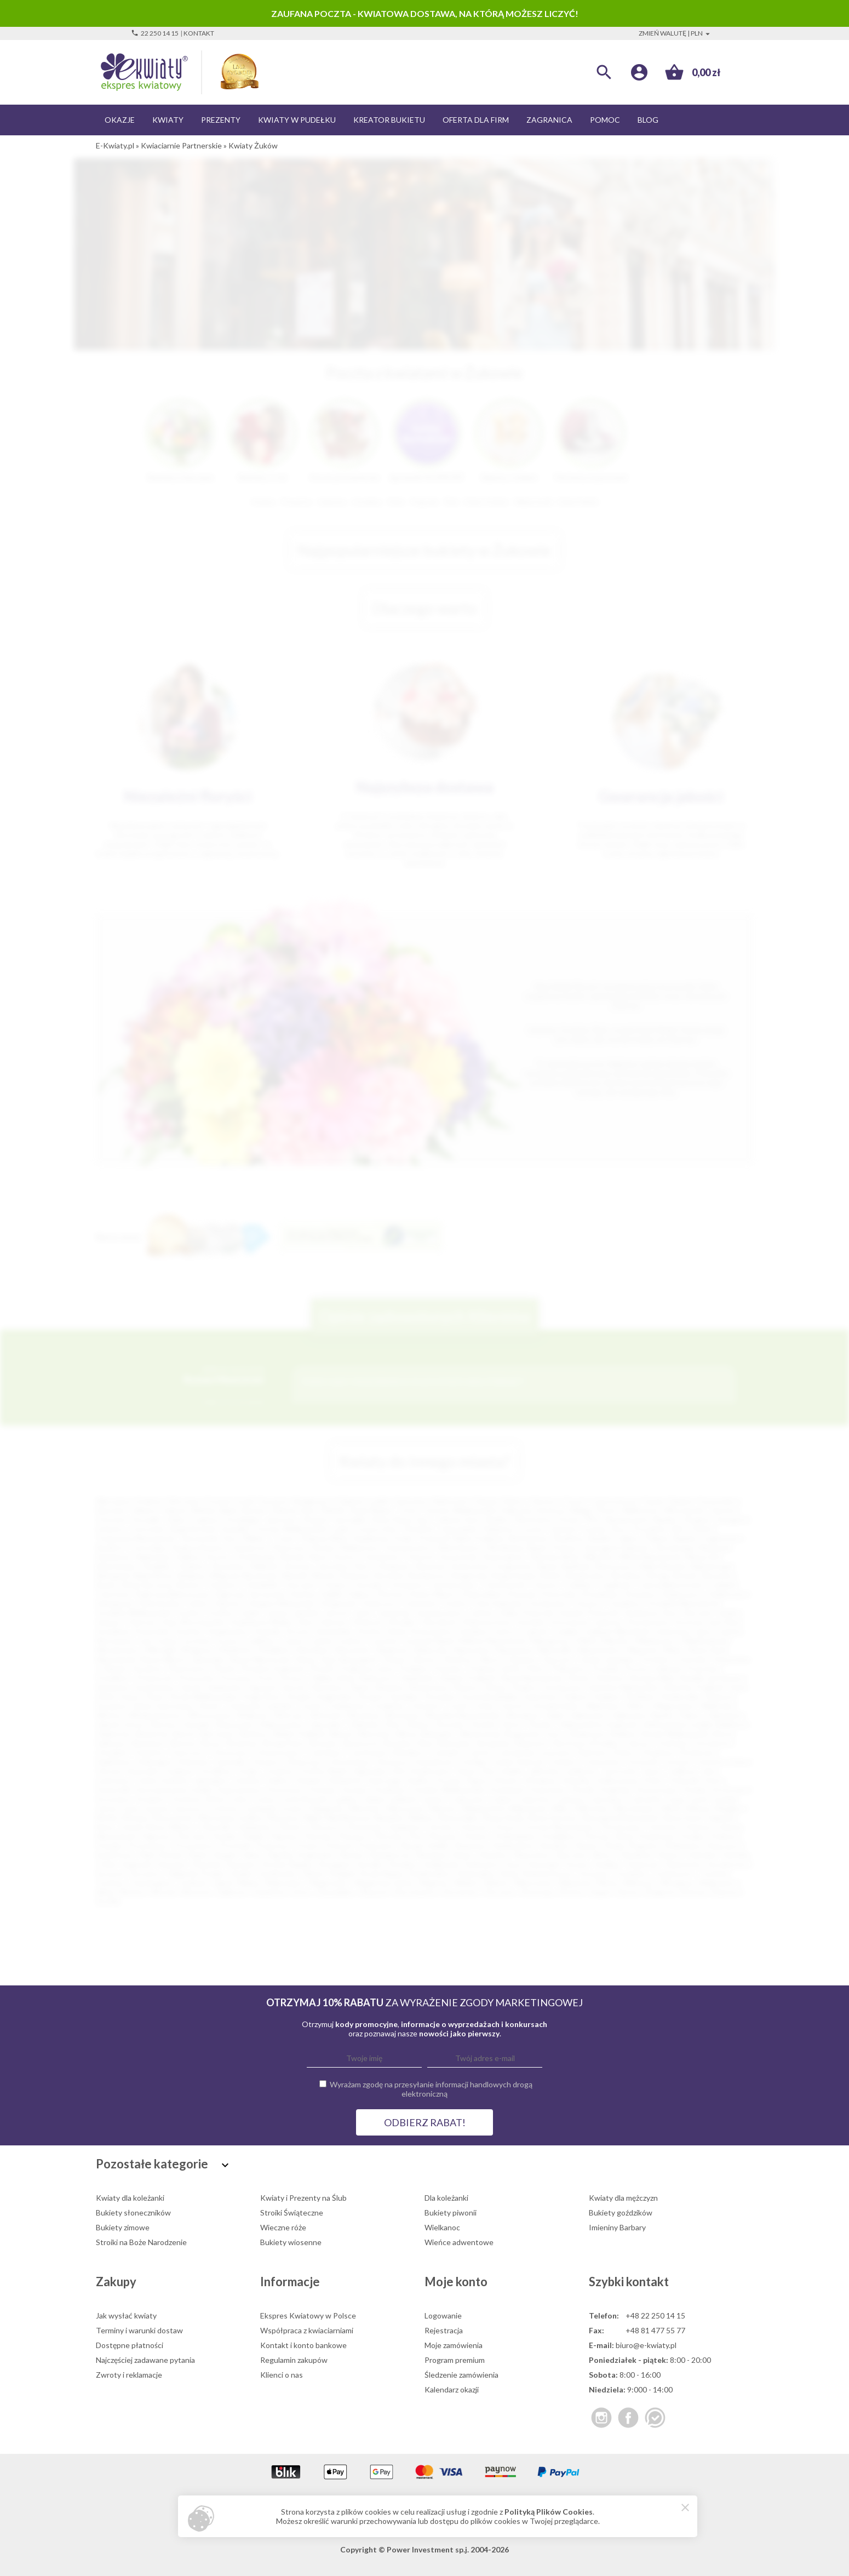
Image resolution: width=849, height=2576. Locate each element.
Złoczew (499, 1892)
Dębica (188, 1556)
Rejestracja (443, 2330)
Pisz (416, 1836)
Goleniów (421, 1603)
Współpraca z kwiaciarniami (306, 2330)
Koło (713, 1780)
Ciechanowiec (453, 1584)
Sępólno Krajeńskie (300, 1854)
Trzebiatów (345, 1705)
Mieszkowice (118, 1650)
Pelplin (253, 1836)
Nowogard (358, 1659)
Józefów (247, 1780)
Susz (514, 1864)
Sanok (191, 1687)
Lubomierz (606, 1799)
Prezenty (220, 119)
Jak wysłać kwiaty (126, 2315)
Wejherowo (360, 1547)
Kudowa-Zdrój (197, 1799)
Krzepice (152, 1799)
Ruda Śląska (371, 1510)
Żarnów (163, 1724)
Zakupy (116, 2281)
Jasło (363, 1612)
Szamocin (643, 1864)
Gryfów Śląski (323, 1771)
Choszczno (230, 1752)
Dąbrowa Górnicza (533, 1510)
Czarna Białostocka (669, 1584)
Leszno (533, 1528)
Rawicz (588, 1845)
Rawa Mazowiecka (532, 1677)
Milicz (561, 1808)
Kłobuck (367, 1622)
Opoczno (557, 1659)
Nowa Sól (703, 1556)
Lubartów (534, 1799)
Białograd (112, 1575)
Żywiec (541, 1724)
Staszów (171, 1864)
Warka (248, 1882)
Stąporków (261, 1696)
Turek (457, 1705)
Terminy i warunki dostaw (139, 2330)
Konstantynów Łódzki (173, 1789)
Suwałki (234, 1528)
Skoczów (572, 1854)
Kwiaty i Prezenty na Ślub (303, 2197)
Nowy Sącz (412, 1519)
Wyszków (522, 1715)
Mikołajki (161, 1650)
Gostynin (643, 1761)
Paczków (147, 1668)
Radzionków (513, 1845)
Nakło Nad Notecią (337, 1817)
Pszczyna (235, 1677)
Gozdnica (625, 1603)
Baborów (115, 1733)
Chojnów (148, 1752)
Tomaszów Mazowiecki (135, 1538)
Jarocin (336, 1612)
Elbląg (580, 1510)
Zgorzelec (327, 1724)
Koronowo (285, 1789)
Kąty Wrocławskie (193, 1622)
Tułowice (425, 1705)
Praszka (109, 1845)
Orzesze (473, 1826)
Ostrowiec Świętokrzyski (172, 1528)
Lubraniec (646, 1799)
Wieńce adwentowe (459, 2242)
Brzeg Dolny (284, 1743)
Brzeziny (399, 1743)
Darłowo (593, 1752)
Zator (301, 1892)
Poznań (218, 1500)
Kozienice (391, 1789)
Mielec (255, 1538)
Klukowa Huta (487, 1622)
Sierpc (463, 1854)
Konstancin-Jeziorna (586, 1622)
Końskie (531, 1622)
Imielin (511, 1771)
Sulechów (541, 1696)
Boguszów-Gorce (536, 1733)
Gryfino (221, 1612)
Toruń (573, 1500)
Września (363, 1715)
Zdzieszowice (281, 1724)
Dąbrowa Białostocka (172, 1594)
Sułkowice (482, 1864)
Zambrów (270, 1892)
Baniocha (152, 1733)
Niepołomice (600, 1650)
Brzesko (325, 1743)
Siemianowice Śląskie (640, 1519)
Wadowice (603, 1705)
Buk (425, 1743)
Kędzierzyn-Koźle (382, 1538)
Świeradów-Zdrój (487, 1873)
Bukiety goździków (620, 2212)
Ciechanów (381, 1556)
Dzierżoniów (160, 1603)
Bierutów (375, 1733)
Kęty (306, 1622)
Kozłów (189, 1631)
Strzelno (403, 1864)
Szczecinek (458, 1556)
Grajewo (179, 1771)
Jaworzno (281, 1519)
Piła (592, 1519)
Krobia (695, 1789)
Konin (569, 1519)
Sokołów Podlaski (693, 1687)
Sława (495, 1687)
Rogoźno (644, 1845)
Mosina (135, 1817)
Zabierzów (587, 1715)
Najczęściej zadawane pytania (145, 2360)
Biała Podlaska (479, 1538)
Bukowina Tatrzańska (474, 1743)
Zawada (195, 1724)
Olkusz (489, 1659)
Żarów (628, 1892)
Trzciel (309, 1705)
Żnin (392, 1724)
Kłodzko (402, 1622)
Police (535, 1668)
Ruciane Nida (652, 1677)
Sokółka (736, 1854)
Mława (698, 1808)
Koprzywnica (239, 1789)
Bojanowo (589, 1733)
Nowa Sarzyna (553, 1817)
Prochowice (148, 1845)
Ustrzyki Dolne (555, 1705)
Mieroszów (405, 1808)
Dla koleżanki (446, 2197)
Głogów (696, 1519)
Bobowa (356, 1575)
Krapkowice (228, 1631)
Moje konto (455, 2281)
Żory (619, 1528)
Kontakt (198, 33)
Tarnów (723, 1510)
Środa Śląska (381, 1873)
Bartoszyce (615, 1566)
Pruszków (650, 1528)
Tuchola (713, 1873)
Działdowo (114, 1761)
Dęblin (332, 1594)
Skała (360, 1687)
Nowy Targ (315, 1659)
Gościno (711, 1761)
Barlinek (576, 1566)
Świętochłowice (199, 1547)
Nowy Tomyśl (118, 1826)
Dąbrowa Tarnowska (250, 1594)
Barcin (185, 1733)
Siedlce (497, 1519)
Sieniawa (431, 1854)
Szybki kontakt (629, 2281)
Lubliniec (261, 1640)
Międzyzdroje (705, 1640)
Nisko (673, 1650)
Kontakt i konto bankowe (303, 2345)
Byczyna (158, 1584)
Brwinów (243, 1743)
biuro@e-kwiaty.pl (646, 2345)
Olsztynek (363, 1826)
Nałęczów (432, 1650)
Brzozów (717, 1575)
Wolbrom (252, 1715)
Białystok (450, 1500)
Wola (104, 1892)
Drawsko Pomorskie (542, 1594)
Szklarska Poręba (196, 1873)
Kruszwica (113, 1799)
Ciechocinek (504, 1584)
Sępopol (262, 1687)
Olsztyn (543, 1500)
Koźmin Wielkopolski (449, 1789)
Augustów (514, 1566)
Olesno (423, 1659)
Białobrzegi (711, 1566)
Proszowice (194, 1845)
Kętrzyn (333, 1622)
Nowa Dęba (458, 1817)
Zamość (564, 1528)
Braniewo (149, 1743)
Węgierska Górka (383, 1882)
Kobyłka (576, 1780)
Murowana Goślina (230, 1817)
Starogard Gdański (615, 1547)
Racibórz (110, 1547)
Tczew (283, 1538)
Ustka (483, 1705)
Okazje (120, 119)
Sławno (466, 1687)
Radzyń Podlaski (467, 1677)
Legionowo (721, 1538)
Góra (739, 1761)
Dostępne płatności (129, 2345)
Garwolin (230, 1761)
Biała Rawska (663, 1566)
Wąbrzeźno (284, 1882)
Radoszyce (377, 1677)
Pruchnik (235, 1845)
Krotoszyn (730, 1789)
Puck (265, 1677)
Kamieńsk (345, 1780)
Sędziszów (225, 1687)
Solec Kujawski (125, 1864)
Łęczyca (188, 1808)
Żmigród (659, 1892)
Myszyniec (353, 1650)
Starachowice (409, 1547)
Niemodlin (555, 1650)
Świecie (719, 1696)
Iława (465, 1771)
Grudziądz (242, 1519)
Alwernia (430, 1566)
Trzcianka (629, 1873)
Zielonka (364, 1724)
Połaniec (448, 1668)
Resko (579, 1677)
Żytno (512, 1724)
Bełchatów (529, 1538)
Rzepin (225, 1854)
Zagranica (549, 119)
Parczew (191, 1836)
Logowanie (443, 2315)
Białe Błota (154, 1575)
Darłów (303, 1594)
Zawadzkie (335, 1892)
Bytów (189, 1584)
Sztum (209, 1705)
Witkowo (638, 1882)
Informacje (290, 2281)
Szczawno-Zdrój (123, 1705)
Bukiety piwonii (450, 2212)
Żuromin (450, 1724)
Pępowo (285, 1836)
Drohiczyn (698, 1752)
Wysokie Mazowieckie (462, 1715)
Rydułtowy (115, 1854)
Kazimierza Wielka (261, 1622)
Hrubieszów (430, 1771)
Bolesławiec (116, 1566)
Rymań (171, 1854)
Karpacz (109, 1622)
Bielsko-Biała (215, 1510)
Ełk (678, 1528)
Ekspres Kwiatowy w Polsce (308, 2315)
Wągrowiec (328, 1882)
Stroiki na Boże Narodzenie (141, 2242)
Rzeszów (111, 1510)
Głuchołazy (350, 1761)
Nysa (319, 1556)
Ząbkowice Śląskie (642, 1715)
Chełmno (222, 1584)
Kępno (477, 1780)
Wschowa (402, 1715)
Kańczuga (384, 1780)
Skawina (389, 1687)
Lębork (536, 1631)
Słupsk (315, 1519)
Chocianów (711, 1743)
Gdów (197, 1603)
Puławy (565, 1547)
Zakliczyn (232, 1892)
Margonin (327, 1808)
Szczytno (146, 1873)
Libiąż (373, 1799)
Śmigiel (342, 1873)
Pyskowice (376, 1845)
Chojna (334, 1584)
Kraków (149, 1500)
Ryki (147, 1854)
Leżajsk (566, 1631)
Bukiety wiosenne (291, 2242)
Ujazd (222, 1882)
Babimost (734, 1724)
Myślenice (237, 1650)
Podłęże (413, 1668)
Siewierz (494, 1854)
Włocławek (684, 1510)
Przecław (703, 1668)
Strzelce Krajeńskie (319, 1696)
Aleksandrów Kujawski (598, 1724)
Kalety (279, 1780)
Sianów (351, 1854)
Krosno (219, 1556)
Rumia (323, 1547)
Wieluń (496, 1882)
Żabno (691, 1715)
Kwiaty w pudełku (297, 119)
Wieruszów (533, 1882)
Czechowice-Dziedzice (385, 1752)
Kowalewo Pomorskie (133, 1631)
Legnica (206, 1519)
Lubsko (321, 1640)
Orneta (440, 1826)
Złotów (571, 1892)
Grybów (280, 1771)
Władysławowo (155, 1715)
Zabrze (175, 1510)
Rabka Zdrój (333, 1677)
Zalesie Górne (120, 1724)
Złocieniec (461, 1892)
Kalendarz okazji (451, 2389)
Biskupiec (438, 1733)
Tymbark (192, 1882)
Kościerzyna (647, 1622)
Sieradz (292, 1556)
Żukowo (725, 1892)
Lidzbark (403, 1799)
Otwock (420, 1556)
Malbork (264, 1566)
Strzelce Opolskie (388, 1696)
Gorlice (456, 1603)
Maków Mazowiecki (492, 1640)
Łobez (167, 1640)
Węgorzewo (674, 1705)
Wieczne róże (283, 2227)
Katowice (411, 1500)
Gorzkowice (548, 1603)
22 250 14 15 (155, 33)
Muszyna (283, 1817)
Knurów (298, 1566)
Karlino (419, 1780)
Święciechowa (547, 1873)
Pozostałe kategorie (164, 2163)
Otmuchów (731, 1659)
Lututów (384, 1640)
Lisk (144, 1640)
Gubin (250, 1612)
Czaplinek (614, 1584)
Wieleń (466, 1882)
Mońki (106, 1817)
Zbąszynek (233, 1724)
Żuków (418, 1724)
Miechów (365, 1808)
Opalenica (404, 1826)
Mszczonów (173, 1817)
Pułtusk (338, 1845)
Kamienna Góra (650, 1612)
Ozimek (113, 1668)
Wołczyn (289, 1715)
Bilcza (406, 1733)
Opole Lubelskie (606, 1659)
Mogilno (729, 1808)
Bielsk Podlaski (299, 1733)
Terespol (592, 1873)
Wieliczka (717, 1705)
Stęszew (241, 1864)
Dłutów (391, 1594)
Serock (294, 1687)
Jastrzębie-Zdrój (360, 1519)
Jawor (653, 1771)
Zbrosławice (415, 1892)
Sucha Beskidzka (490, 1696)
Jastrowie (619, 1771)
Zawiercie (249, 1547)
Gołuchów (603, 1761)
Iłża (487, 1771)
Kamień (309, 1780)
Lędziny (345, 1799)
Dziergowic (115, 1603)
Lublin (379, 1500)
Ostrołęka (148, 1547)
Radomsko (153, 1556)
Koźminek (507, 1789)
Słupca (670, 1854)
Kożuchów (548, 1789)
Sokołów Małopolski (622, 1687)
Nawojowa (514, 1650)
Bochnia (389, 1575)
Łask (700, 1799)
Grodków (216, 1771)
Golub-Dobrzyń (518, 1761)
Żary (362, 1566)
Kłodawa (540, 1780)
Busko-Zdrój (117, 1584)
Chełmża (671, 1743)
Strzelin (370, 1864)
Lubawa (570, 1799)
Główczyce (305, 1761)
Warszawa (113, 1500)
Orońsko (655, 1659)
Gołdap (473, 1761)
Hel (398, 1771)
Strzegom (334, 1864)
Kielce (513, 1500)
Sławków (636, 1854)
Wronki (163, 1892)
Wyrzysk (195, 1892)
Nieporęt (643, 1650)
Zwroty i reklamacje (129, 2374)
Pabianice (498, 1528)
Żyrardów (228, 1566)
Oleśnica (457, 1659)
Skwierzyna (428, 1687)
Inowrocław (377, 1528)
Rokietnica (684, 1845)
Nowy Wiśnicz (170, 1826)
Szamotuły (683, 1864)
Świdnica (569, 1538)
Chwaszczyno (278, 1752)
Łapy (677, 1799)
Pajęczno (156, 1836)
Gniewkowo (434, 1761)
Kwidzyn (474, 1631)
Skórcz (604, 1854)
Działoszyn (727, 1594)
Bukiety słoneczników (133, 2212)
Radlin (438, 1845)
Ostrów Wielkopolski (290, 1528)
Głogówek (338, 1603)
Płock (606, 1510)
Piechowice (188, 1668)
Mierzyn (443, 1808)
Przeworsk (154, 1677)
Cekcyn (637, 1743)
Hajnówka (369, 1771)
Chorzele (367, 1584)
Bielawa (192, 1575)
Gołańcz (564, 1761)
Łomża (594, 1528)
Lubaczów (468, 1799)
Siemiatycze (390, 1854)
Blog (648, 119)
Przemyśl (433, 1538)
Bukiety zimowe (123, 2227)
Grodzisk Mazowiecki (682, 1603)
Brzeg (658, 1575)
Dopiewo (659, 1752)
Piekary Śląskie (671, 1538)
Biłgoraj (224, 1575)
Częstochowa (613, 1500)
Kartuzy (142, 1622)
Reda (614, 1845)
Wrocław (184, 1500)
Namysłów (473, 1650)
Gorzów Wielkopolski (460, 1510)
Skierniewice (459, 1547)
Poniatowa (656, 1836)
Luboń (292, 1640)
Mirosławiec (635, 1808)
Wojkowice (718, 1882)
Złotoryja (536, 1892)
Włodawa (676, 1882)
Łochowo (223, 1808)
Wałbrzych (640, 1510)
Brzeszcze (361, 1743)
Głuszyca (392, 1761)
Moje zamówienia (453, 2345)
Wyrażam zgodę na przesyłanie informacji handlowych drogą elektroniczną (431, 2089)
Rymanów (112, 1687)
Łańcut (507, 1631)
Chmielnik (261, 1584)
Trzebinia (387, 1705)
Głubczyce (380, 1603)
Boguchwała (514, 1575)
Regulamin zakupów (294, 2360)
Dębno (360, 1594)
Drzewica (641, 1594)
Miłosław (593, 1808)
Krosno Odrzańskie (319, 1631)
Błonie (324, 1575)
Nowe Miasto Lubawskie (183, 1659)
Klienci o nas (281, 2374)
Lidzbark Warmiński (616, 1631)
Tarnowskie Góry (209, 1538)
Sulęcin (576, 1696)
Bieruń (342, 1733)
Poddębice (559, 1836)
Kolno (654, 1780)
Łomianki (260, 1808)
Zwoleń (483, 1724)
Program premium (454, 2360)
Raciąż (411, 1845)
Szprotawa (174, 1705)
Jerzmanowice (439, 1612)
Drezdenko (600, 1594)
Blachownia (480, 1733)
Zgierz (629, 1538)
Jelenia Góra (458, 1519)
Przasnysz (273, 1845)
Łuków (351, 1640)
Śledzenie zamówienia (461, 2374)
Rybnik (333, 1510)
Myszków (314, 1650)
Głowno (266, 1761)
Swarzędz (544, 1864)
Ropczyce (724, 1845)
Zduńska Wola (553, 1556)
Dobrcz (626, 1752)
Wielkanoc (442, 2227)
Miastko (616, 1640)
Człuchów (113, 1594)
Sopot (130, 1696)
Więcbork (575, 1882)
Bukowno (533, 1743)
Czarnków (324, 1752)
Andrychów (470, 1566)
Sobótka (702, 1854)
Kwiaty (167, 119)
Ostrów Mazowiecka (558, 1826)
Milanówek (527, 1808)
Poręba (692, 1836)
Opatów (521, 1659)
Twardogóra (150, 1882)
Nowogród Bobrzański (620, 1817)
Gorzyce (589, 1603)
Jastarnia (393, 1612)
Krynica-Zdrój (381, 1631)
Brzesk (685, 1575)
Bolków (624, 1733)
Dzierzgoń (155, 1761)
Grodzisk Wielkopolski (133, 1612)
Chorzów (111, 1519)
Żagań (600, 1892)
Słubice (525, 1687)
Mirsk (671, 1808)
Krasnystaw (657, 1789)
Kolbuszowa (617, 1780)
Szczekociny (727, 1864)
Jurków (481, 1612)
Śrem (155, 1696)
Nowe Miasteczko (261, 1659)
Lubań (501, 1799)
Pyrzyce (293, 1677)
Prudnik (606, 1668)
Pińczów (389, 1836)
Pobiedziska (515, 1836)
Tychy (407, 1510)
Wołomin (326, 1715)
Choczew (299, 1584)
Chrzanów (405, 1584)
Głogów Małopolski (280, 1603)
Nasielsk (389, 1817)
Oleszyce (324, 1826)
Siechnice (328, 1687)
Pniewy (476, 1836)
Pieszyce (354, 1836)
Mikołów (598, 1556)
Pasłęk (224, 1836)
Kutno (344, 1556)
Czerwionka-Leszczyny (533, 1752)
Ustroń (512, 1705)
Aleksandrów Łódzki (677, 1724)
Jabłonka (544, 1771)
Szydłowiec (278, 1873)
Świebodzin (680, 1696)
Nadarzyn (393, 1650)
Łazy (131, 1808)
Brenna (183, 1743)
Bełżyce (254, 1733)
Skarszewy (532, 1854)
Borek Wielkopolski (675, 1733)
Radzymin (418, 1677)
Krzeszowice (432, 1631)
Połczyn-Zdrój (607, 1836)
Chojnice (191, 1566)
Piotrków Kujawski (272, 1668)
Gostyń (678, 1761)
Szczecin (274, 1500)
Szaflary (607, 1864)
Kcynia (448, 1780)
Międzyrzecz (656, 1640)
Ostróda (690, 1659)
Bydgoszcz (313, 1500)
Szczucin (110, 1873)
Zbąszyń (373, 1892)
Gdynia (485, 1500)
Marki (587, 1640)
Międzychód (483, 1808)
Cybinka (578, 1584)
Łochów (197, 1640)
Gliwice (144, 1510)
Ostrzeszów (620, 1826)
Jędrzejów (210, 1780)
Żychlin (108, 1901)
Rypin (198, 1854)
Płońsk (322, 1668)
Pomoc (605, 119)
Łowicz (293, 1808)
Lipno (704, 1631)
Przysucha (196, 1677)
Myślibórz (276, 1650)
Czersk (477, 1752)
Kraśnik (267, 1631)
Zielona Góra (293, 1510)
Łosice (228, 1640)
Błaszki (295, 1575)
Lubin (341, 1528)
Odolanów (254, 1826)
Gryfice (189, 1612)
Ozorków (662, 1826)
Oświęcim (392, 1566)
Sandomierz (155, 1687)
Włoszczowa (209, 1715)
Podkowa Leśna (366, 1668)
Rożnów (610, 1677)
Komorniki (113, 1789)
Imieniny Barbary (617, 2227)
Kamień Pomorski (588, 1612)
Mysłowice (534, 1519)
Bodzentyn (427, 1575)
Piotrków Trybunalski (440, 1528)
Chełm (701, 1528)
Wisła (607, 1882)
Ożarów (697, 1826)
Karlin (728, 1612)
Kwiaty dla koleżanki (130, 2197)
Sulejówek (440, 1864)
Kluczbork (440, 1622)
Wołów (132, 1892)
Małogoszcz (551, 1640)
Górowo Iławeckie (127, 1771)
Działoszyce (683, 1594)
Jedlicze (682, 1771)
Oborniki (215, 1826)
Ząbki (554, 1715)
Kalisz (177, 1519)
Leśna (264, 1799)
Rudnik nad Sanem (711, 1677)
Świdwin (641, 1696)
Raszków (555, 1845)
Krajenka (615, 1789)
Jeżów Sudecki (162, 1780)
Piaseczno (289, 1547)
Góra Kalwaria (498, 1603)
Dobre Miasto (433, 1594)
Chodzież (111, 1752)
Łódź (245, 1500)
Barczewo (218, 1733)
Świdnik (157, 1566)
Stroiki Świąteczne (291, 2212)
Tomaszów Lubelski (259, 1705)
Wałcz (637, 1705)
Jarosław (333, 1566)
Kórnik (583, 1789)
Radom (681, 1500)
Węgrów (433, 1882)
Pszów (307, 1845)
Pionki (224, 1668)
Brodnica (627, 1575)
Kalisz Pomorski (526, 1612)
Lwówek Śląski (429, 1640)
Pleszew (443, 1836)
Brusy (212, 1743)
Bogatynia (469, 1575)
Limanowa (672, 1631)
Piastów (318, 1836)
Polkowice (569, 1668)
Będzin (601, 1538)
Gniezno (110, 1528)
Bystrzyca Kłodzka (586, 1743)
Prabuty (724, 1836)
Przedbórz (113, 1677)
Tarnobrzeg (672, 1547)
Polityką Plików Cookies (548, 2511)
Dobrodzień (482, 1594)
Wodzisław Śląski (516, 1547)
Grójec (249, 1771)
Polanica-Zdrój (494, 1668)
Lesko (238, 1799)
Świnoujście (503, 1556)
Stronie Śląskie (287, 1864)
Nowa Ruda (503, 1817)
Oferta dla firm (476, 119)
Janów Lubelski (292, 1612)
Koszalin (147, 1519)
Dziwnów (193, 1761)
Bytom (254, 1510)
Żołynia (692, 1892)
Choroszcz (187, 1752)
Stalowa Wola (324, 1538)
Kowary (355, 1789)
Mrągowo (198, 1650)
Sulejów (607, 1696)
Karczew (698, 1612)
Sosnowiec (718, 1500)
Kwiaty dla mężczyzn (623, 2197)
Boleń (551, 1575)
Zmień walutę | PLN (676, 33)
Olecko (290, 1826)
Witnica (109, 1715)
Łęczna (157, 1808)
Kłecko (507, 1780)
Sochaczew (563, 1687)
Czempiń (445, 1752)
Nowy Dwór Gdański (698, 1817)
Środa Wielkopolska (203, 1696)
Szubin (242, 1873)
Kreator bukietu (389, 119)
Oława (393, 1659)
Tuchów (110, 1882)
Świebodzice (430, 1873)
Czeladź (721, 1584)
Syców (577, 1864)
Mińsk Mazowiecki (650, 1556)
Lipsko (434, 1799)
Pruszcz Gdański (653, 1668)
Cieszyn (544, 1584)
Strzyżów (440, 1696)
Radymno (471, 1845)
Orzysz (505, 1826)
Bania (547, 1566)
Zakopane (725, 1715)
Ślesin (314, 1873)
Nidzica (421, 1817)
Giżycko (227, 1603)
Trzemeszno (672, 1873)
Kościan (322, 1789)
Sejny (252, 1854)
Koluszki (684, 1780)
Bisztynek (260, 1575)
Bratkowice (586, 1575)
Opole (653, 1500)
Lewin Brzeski (303, 1799)
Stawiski (206, 1864)
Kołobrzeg (256, 1556)
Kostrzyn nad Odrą (706, 1622)
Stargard (731, 1519)
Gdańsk (350, 1500)
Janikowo (581, 1771)
